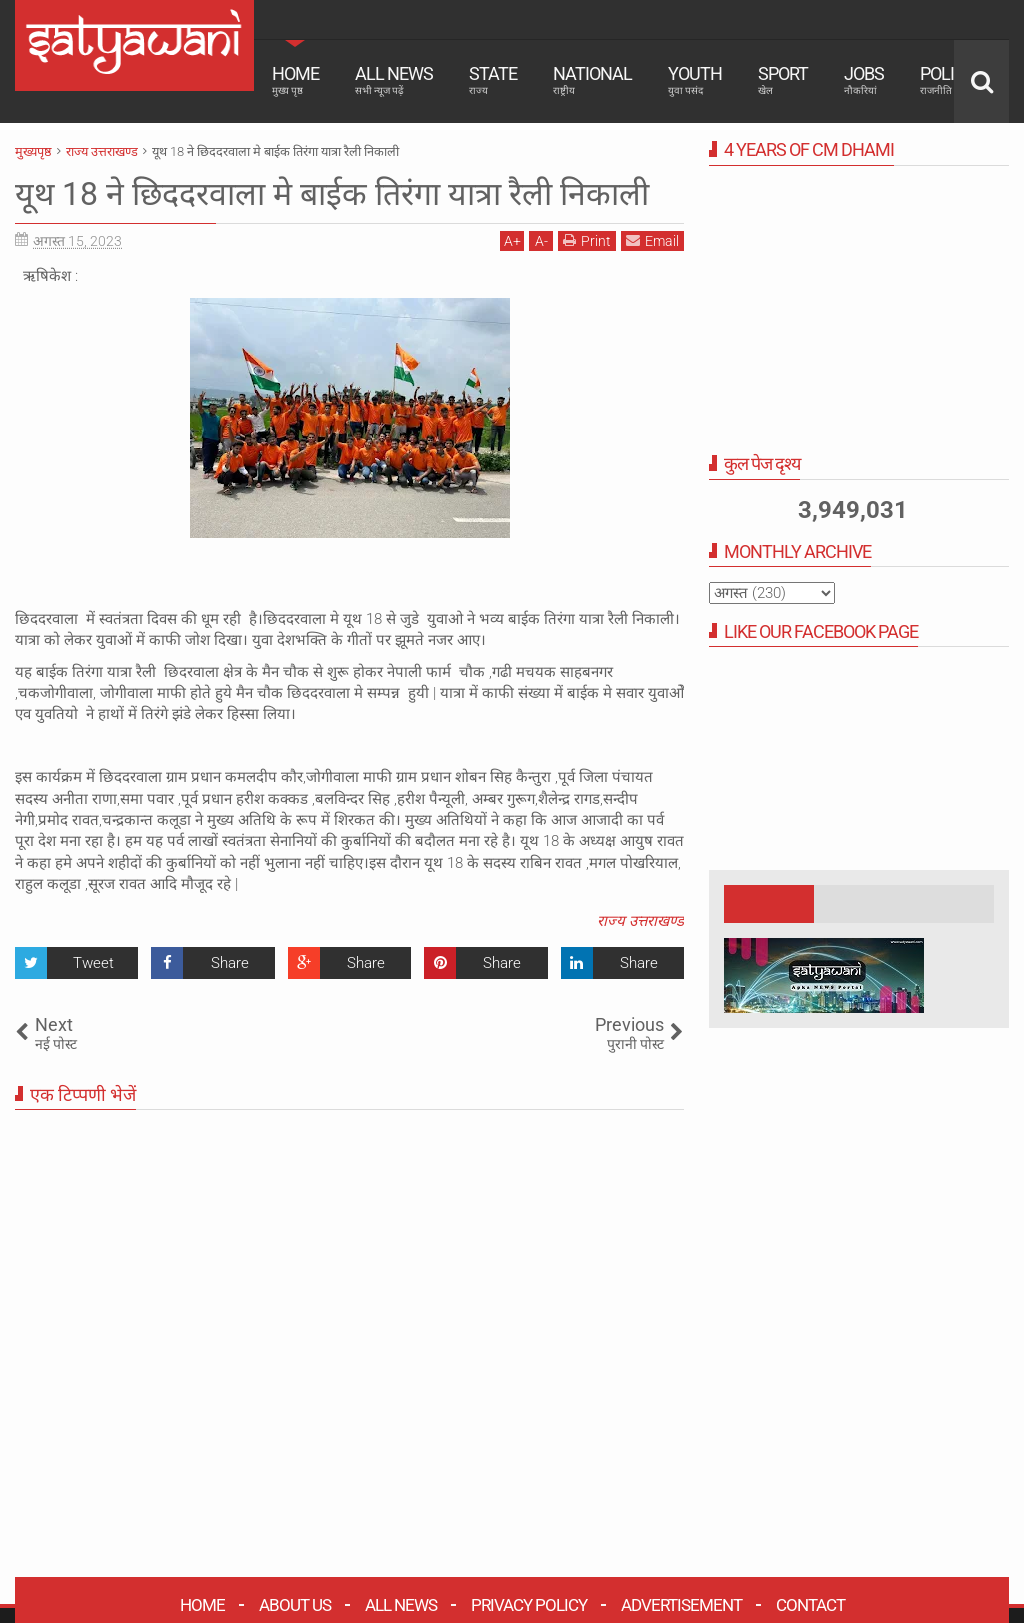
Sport (783, 80)
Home (295, 80)
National (592, 80)
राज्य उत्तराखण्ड (640, 921)
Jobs (864, 80)
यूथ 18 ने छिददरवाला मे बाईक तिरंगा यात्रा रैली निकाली (332, 194)
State (493, 80)
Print (587, 240)
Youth (695, 80)
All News (394, 80)
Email (652, 240)
